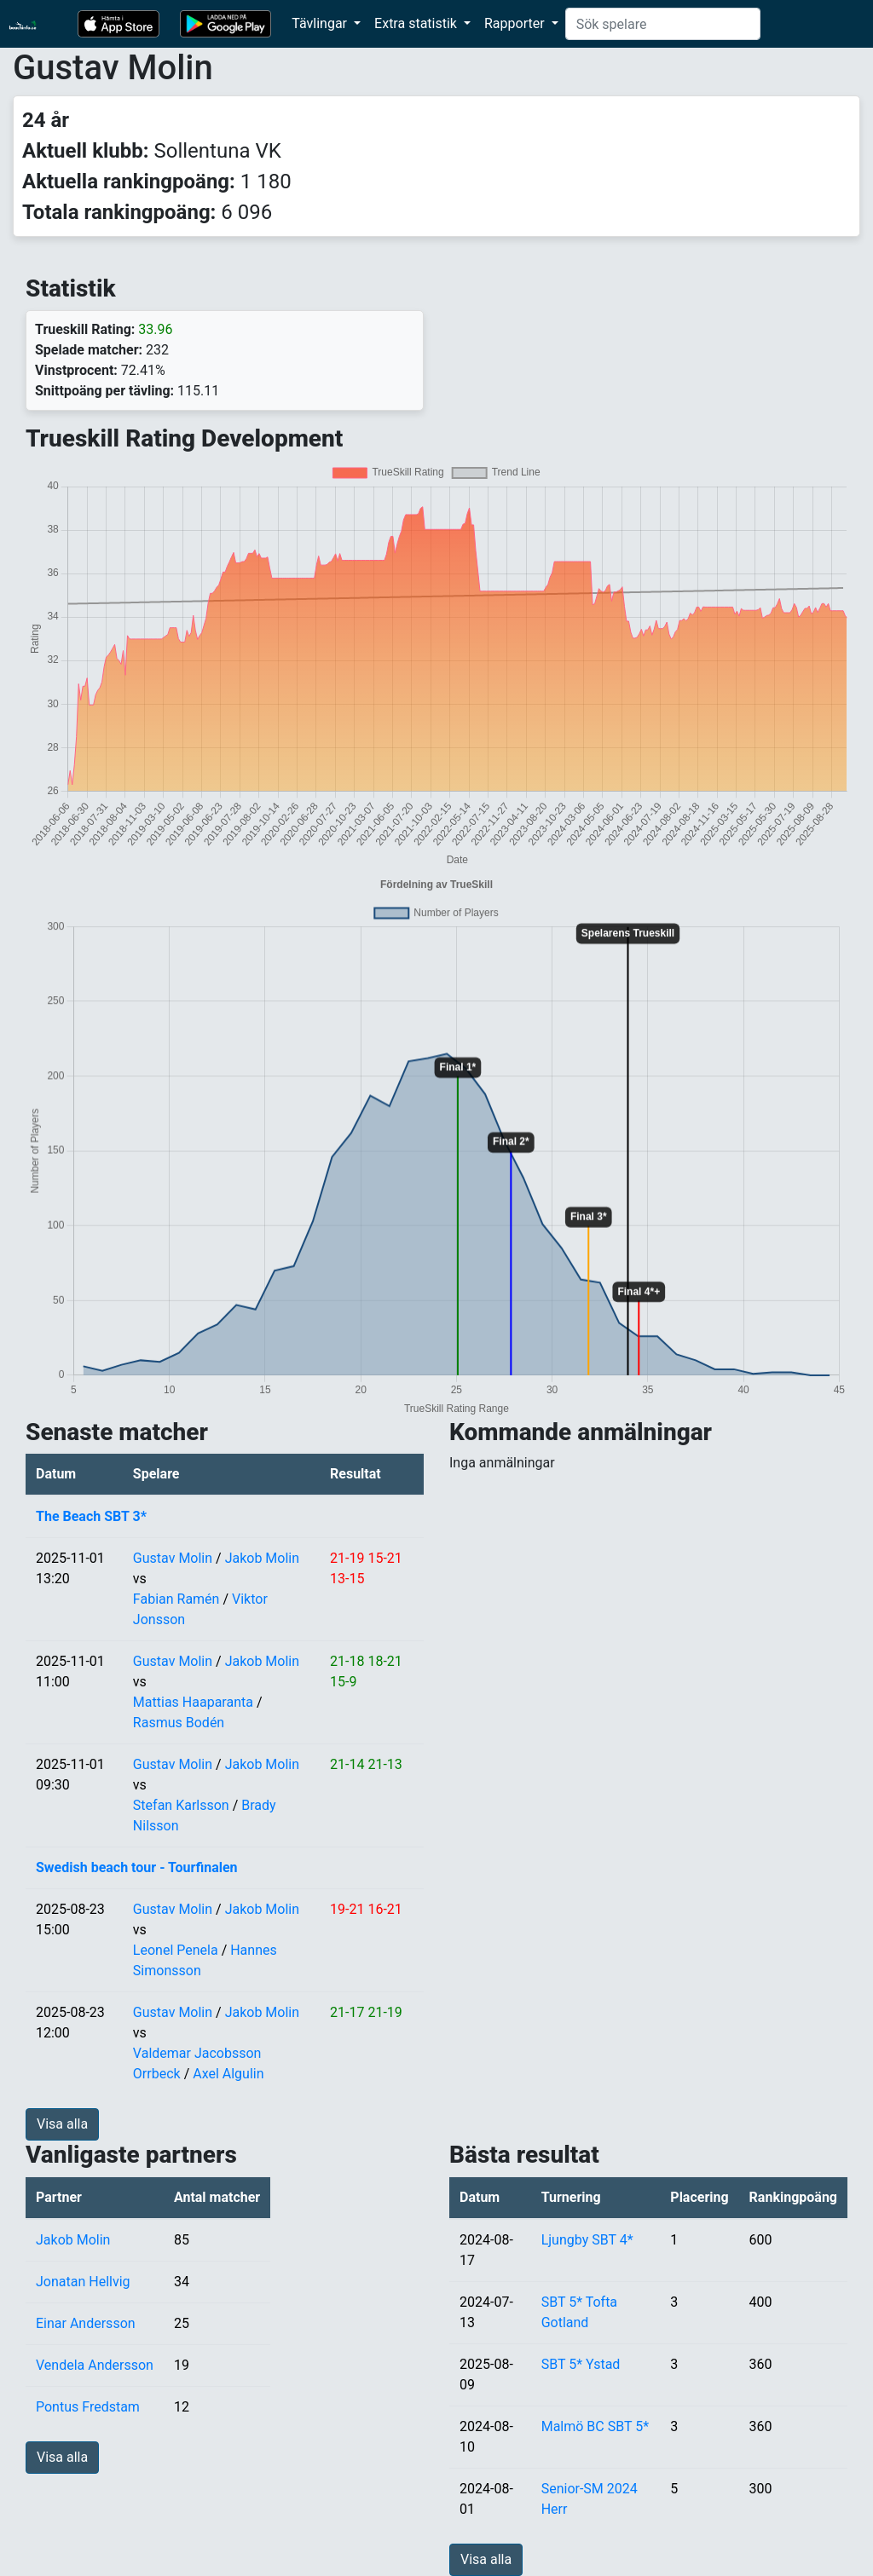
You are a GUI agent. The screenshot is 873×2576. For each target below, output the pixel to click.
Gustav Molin (172, 1558)
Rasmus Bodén (178, 1722)
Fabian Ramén (176, 1599)
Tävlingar (321, 23)
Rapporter (516, 23)
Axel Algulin (228, 2074)
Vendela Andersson (94, 2365)
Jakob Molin (262, 1558)
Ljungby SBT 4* (587, 2240)
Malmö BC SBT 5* (595, 2426)
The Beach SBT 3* (91, 1516)
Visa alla (62, 2124)
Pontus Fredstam (88, 2407)
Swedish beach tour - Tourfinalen (137, 1867)
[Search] (662, 24)
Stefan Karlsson (181, 1805)
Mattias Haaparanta (193, 1702)
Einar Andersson (86, 2323)
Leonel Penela (175, 1950)
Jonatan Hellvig (83, 2281)
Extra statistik (417, 23)
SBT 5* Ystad (581, 2364)
